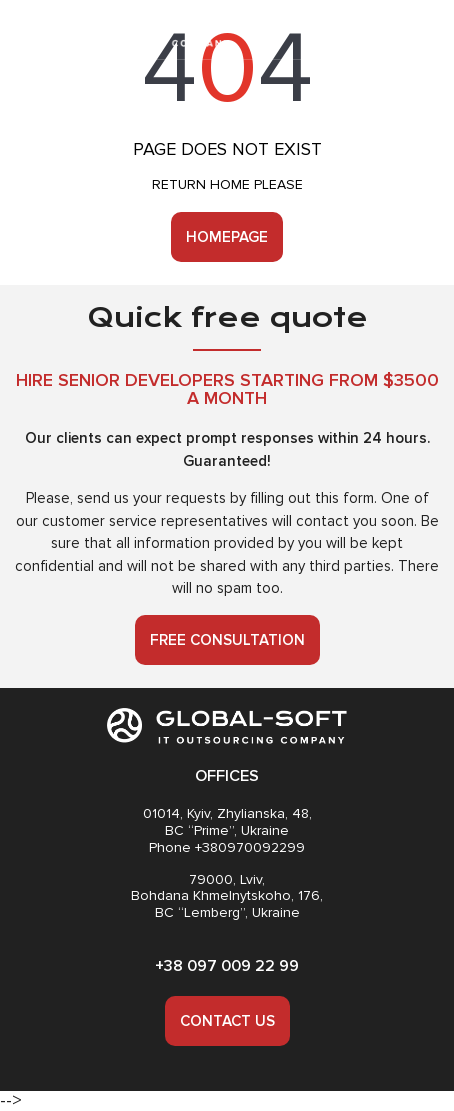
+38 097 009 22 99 (227, 966)
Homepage (227, 237)
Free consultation (227, 640)
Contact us (227, 1021)
